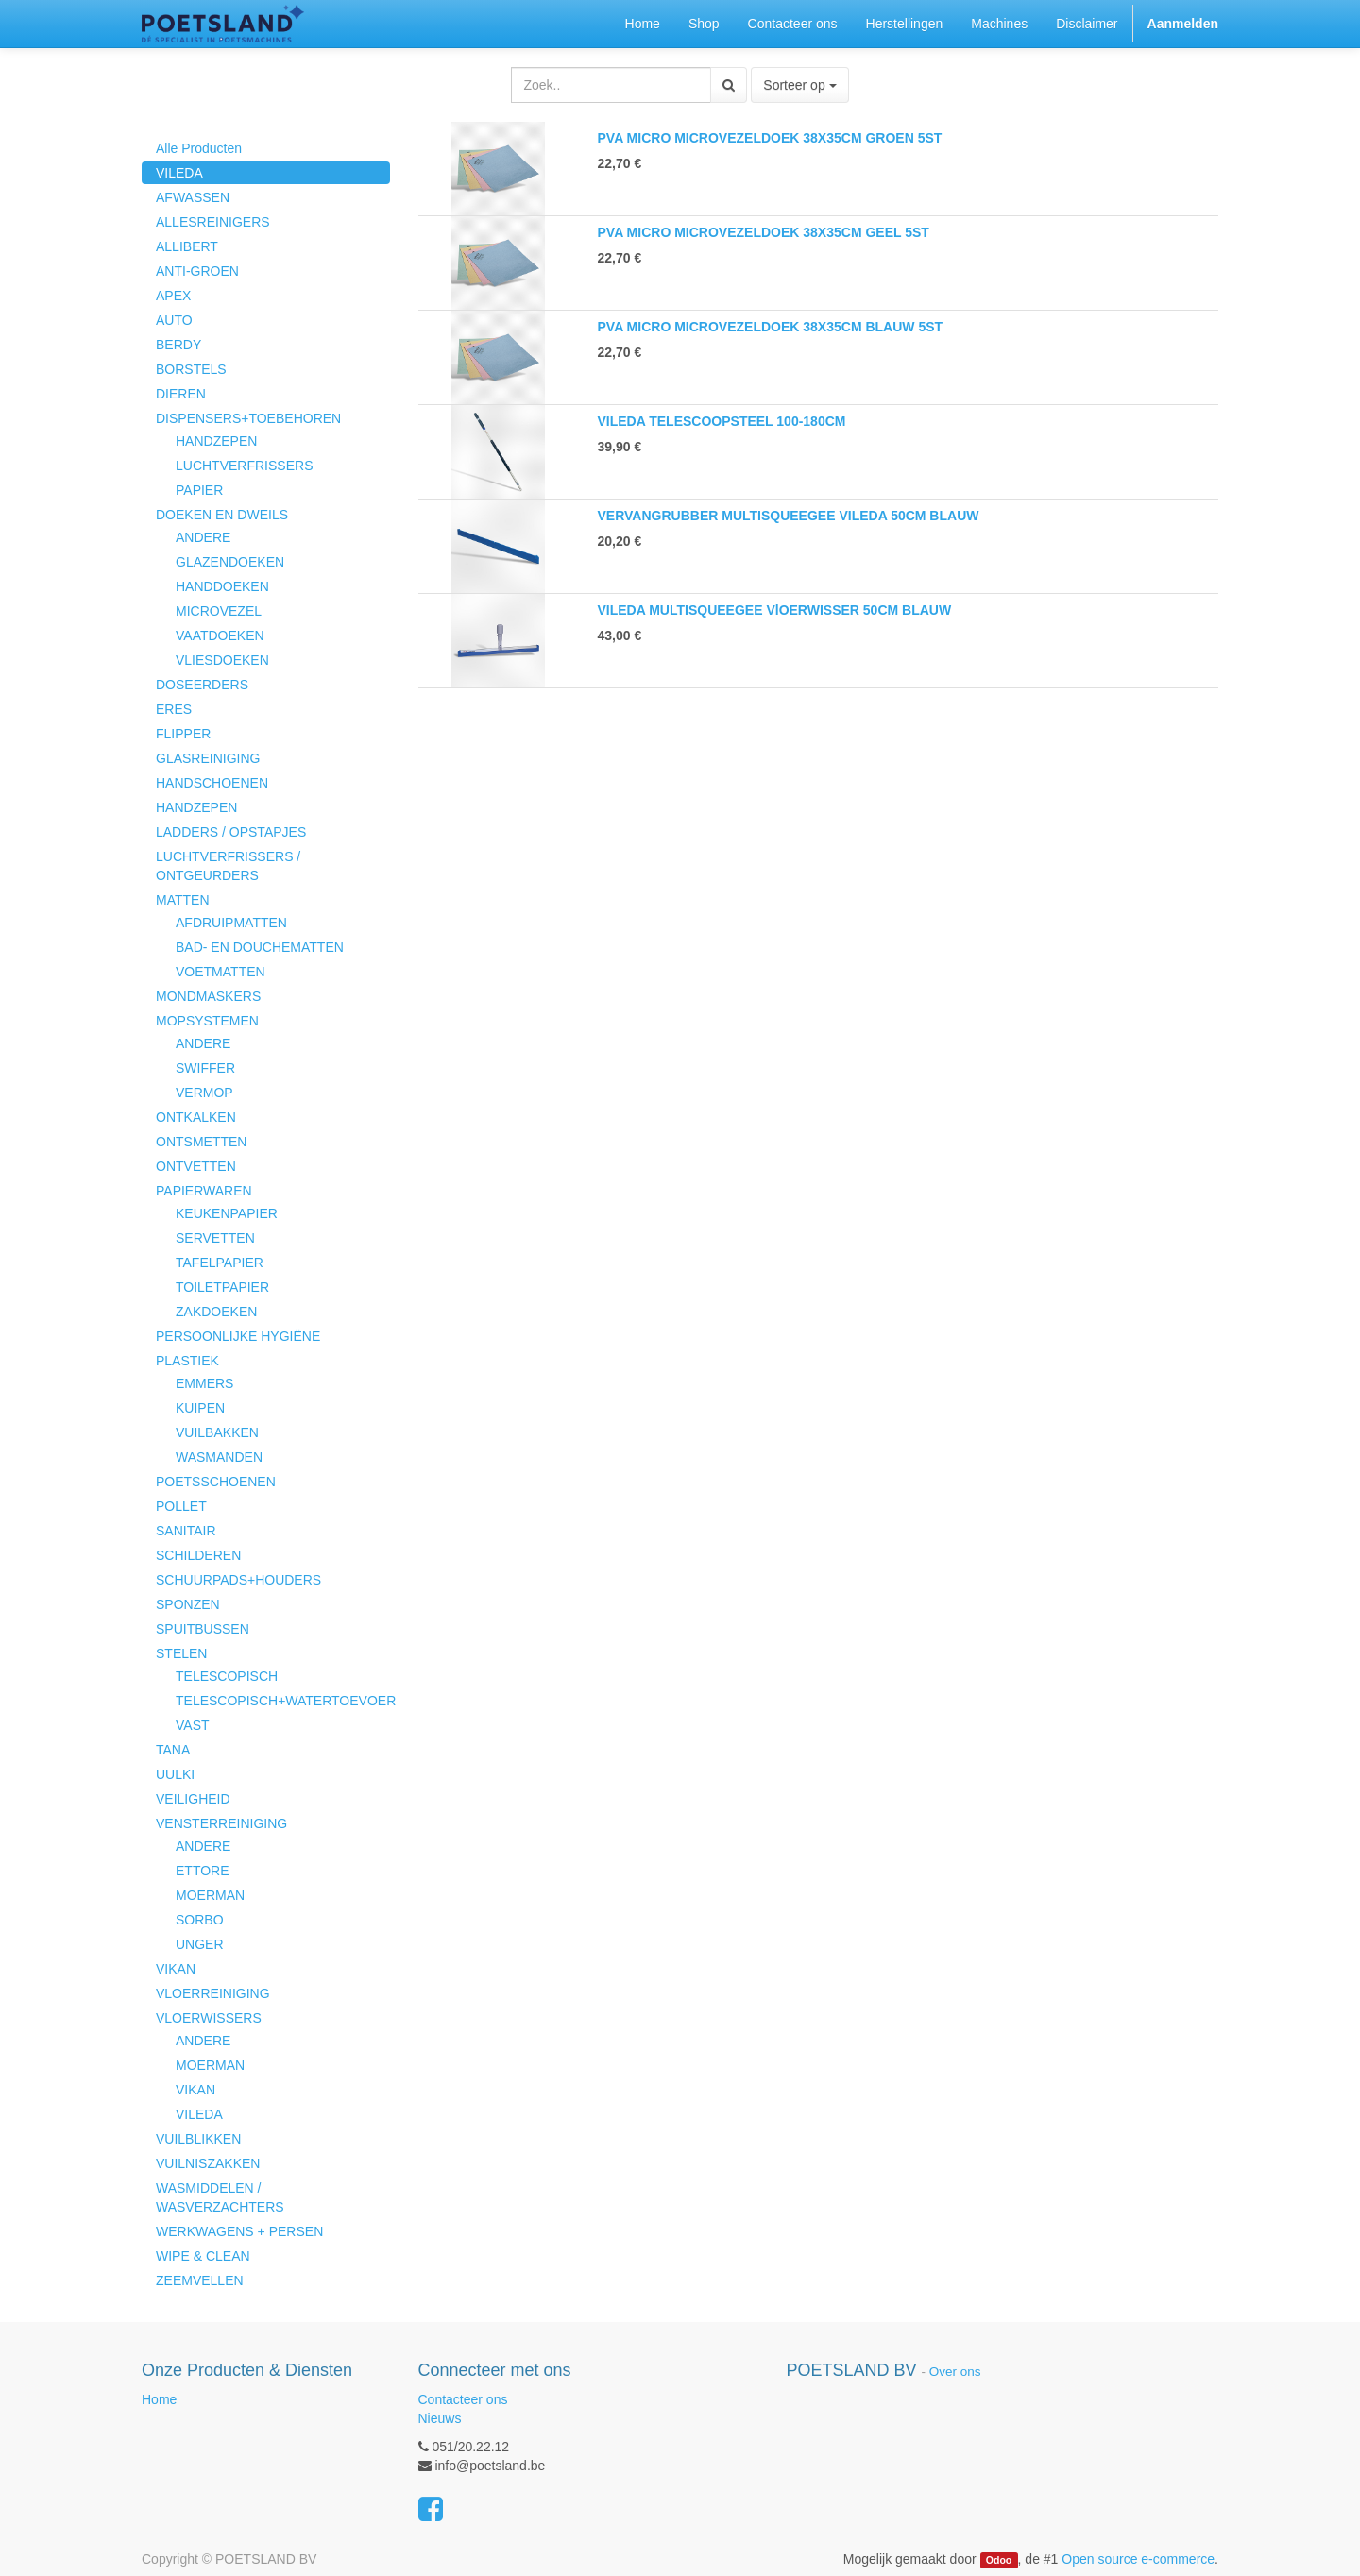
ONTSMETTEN (201, 1141)
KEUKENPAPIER (227, 1213)
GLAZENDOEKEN (230, 561)
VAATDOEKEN (220, 635)
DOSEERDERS (202, 684)
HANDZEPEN (216, 441)
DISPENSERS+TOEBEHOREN (248, 418)
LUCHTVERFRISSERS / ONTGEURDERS (228, 866)
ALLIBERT (187, 246)
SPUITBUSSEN (202, 1628)
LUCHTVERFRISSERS (244, 465)
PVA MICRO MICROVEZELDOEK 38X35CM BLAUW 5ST (771, 326)
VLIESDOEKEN (222, 660)
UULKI (175, 1774)
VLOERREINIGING (213, 1993)
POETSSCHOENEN (216, 1481)
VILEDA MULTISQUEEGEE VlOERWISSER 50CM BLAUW (775, 610)
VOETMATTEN (220, 971)
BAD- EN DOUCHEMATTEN (260, 947)
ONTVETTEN (196, 1166)
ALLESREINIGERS (213, 221)
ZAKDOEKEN (216, 1311)
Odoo (999, 2560)
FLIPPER (183, 733)
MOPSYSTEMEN (207, 1020)
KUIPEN (200, 1407)
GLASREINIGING (208, 758)
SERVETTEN (215, 1238)
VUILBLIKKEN (198, 2138)
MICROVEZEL (219, 611)
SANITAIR (186, 1530)
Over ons (955, 2371)
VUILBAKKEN (217, 1432)
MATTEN (183, 899)
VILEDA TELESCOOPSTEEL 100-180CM (722, 421)
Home (159, 2399)
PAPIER (199, 490)
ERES (174, 709)
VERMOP (204, 1092)
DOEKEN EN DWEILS (222, 514)
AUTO (174, 320)
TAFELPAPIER (220, 1262)
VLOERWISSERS (209, 2017)
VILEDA (179, 172)
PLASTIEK (187, 1360)
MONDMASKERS (208, 996)
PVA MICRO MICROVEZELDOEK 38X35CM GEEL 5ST (763, 232)
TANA (173, 1749)
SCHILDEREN (198, 1555)
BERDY (178, 344)
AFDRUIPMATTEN (231, 922)
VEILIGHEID (193, 1798)
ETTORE (203, 1870)
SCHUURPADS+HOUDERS (238, 1579)
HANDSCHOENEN (212, 782)
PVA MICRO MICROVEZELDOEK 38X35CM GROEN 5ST (770, 137)
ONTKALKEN (196, 1117)
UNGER (200, 1944)
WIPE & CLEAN (203, 2255)
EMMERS (204, 1383)
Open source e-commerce (1138, 2559)
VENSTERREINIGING (221, 1823)
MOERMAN (210, 1895)
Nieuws (440, 2418)
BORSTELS (191, 369)
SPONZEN (188, 1604)
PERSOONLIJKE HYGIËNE (238, 1336)
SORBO (200, 1919)
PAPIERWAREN (204, 1190)
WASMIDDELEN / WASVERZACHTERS (220, 2197)
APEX (173, 295)
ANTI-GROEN (197, 271)
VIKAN (176, 1968)
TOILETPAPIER (222, 1287)
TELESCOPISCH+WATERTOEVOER (283, 1700)
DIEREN (181, 393)
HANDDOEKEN (222, 586)
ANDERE (203, 537)
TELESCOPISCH (227, 1676)
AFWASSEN (193, 197)
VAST (193, 1725)
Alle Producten (199, 148)
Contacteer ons (463, 2399)
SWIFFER (205, 1068)
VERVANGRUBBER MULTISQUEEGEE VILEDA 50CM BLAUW (788, 515)
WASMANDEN (219, 1457)
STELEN (181, 1653)
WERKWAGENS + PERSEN (239, 2231)
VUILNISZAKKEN (208, 2163)
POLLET (181, 1506)
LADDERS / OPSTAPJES (231, 831)
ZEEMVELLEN (200, 2280)
